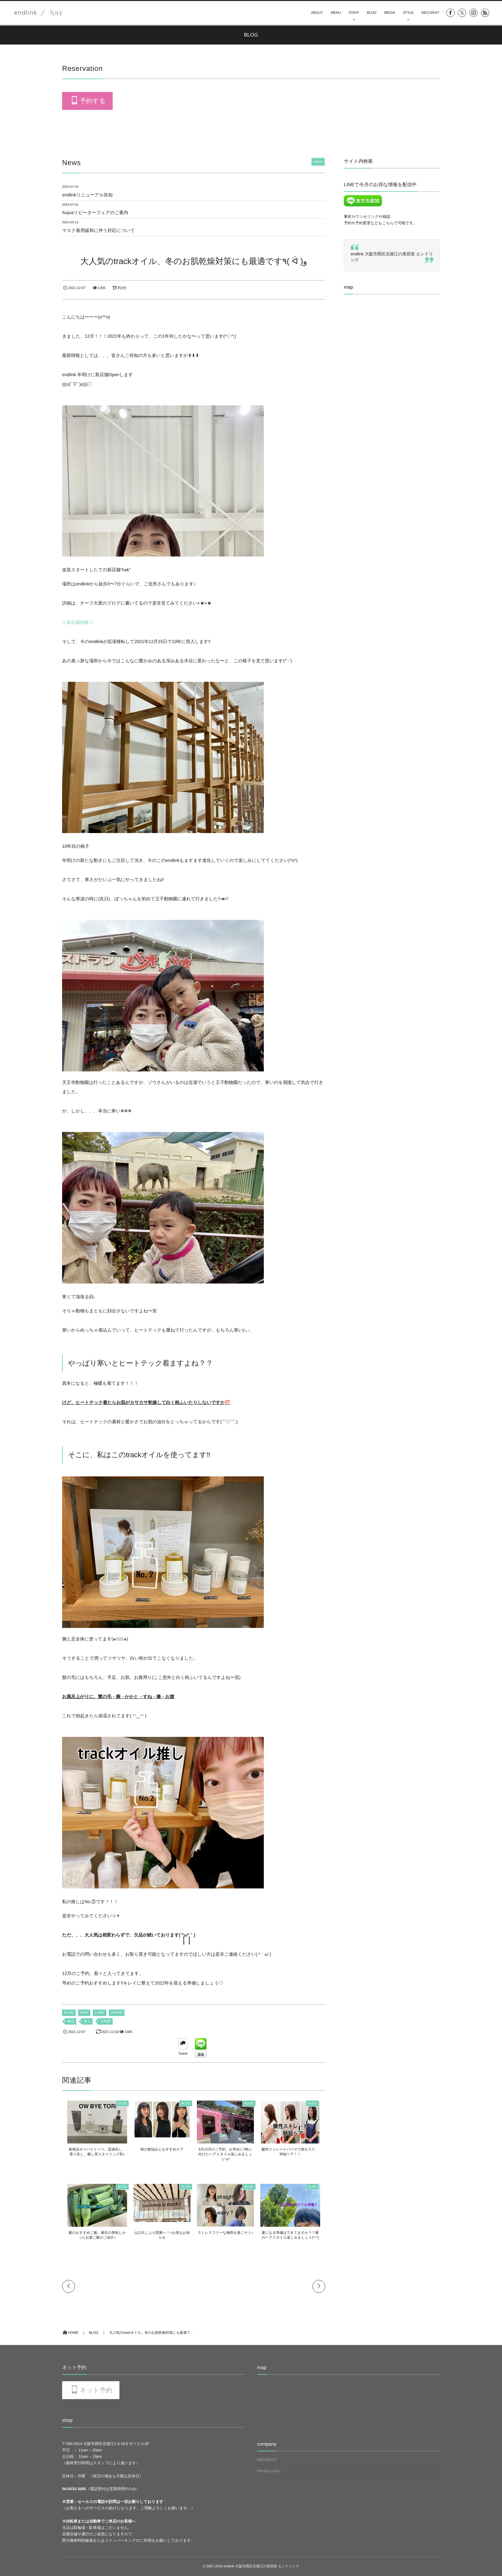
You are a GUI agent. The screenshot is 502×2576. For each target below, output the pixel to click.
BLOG (371, 13)
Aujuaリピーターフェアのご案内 (95, 212)
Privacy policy (268, 2471)
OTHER (117, 2013)
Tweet (183, 2054)
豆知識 (105, 2021)
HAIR (84, 2013)
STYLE (408, 13)
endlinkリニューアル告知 (87, 194)
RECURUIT (430, 13)
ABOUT (317, 13)
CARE (99, 2013)
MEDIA (389, 13)
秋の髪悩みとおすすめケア (160, 2149)
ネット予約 (96, 2390)
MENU (336, 13)
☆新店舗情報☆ (77, 622)
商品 (70, 2021)
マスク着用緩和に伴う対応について (98, 230)
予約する (92, 101)
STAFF (354, 13)
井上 (87, 2021)
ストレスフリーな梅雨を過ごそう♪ (226, 2233)
